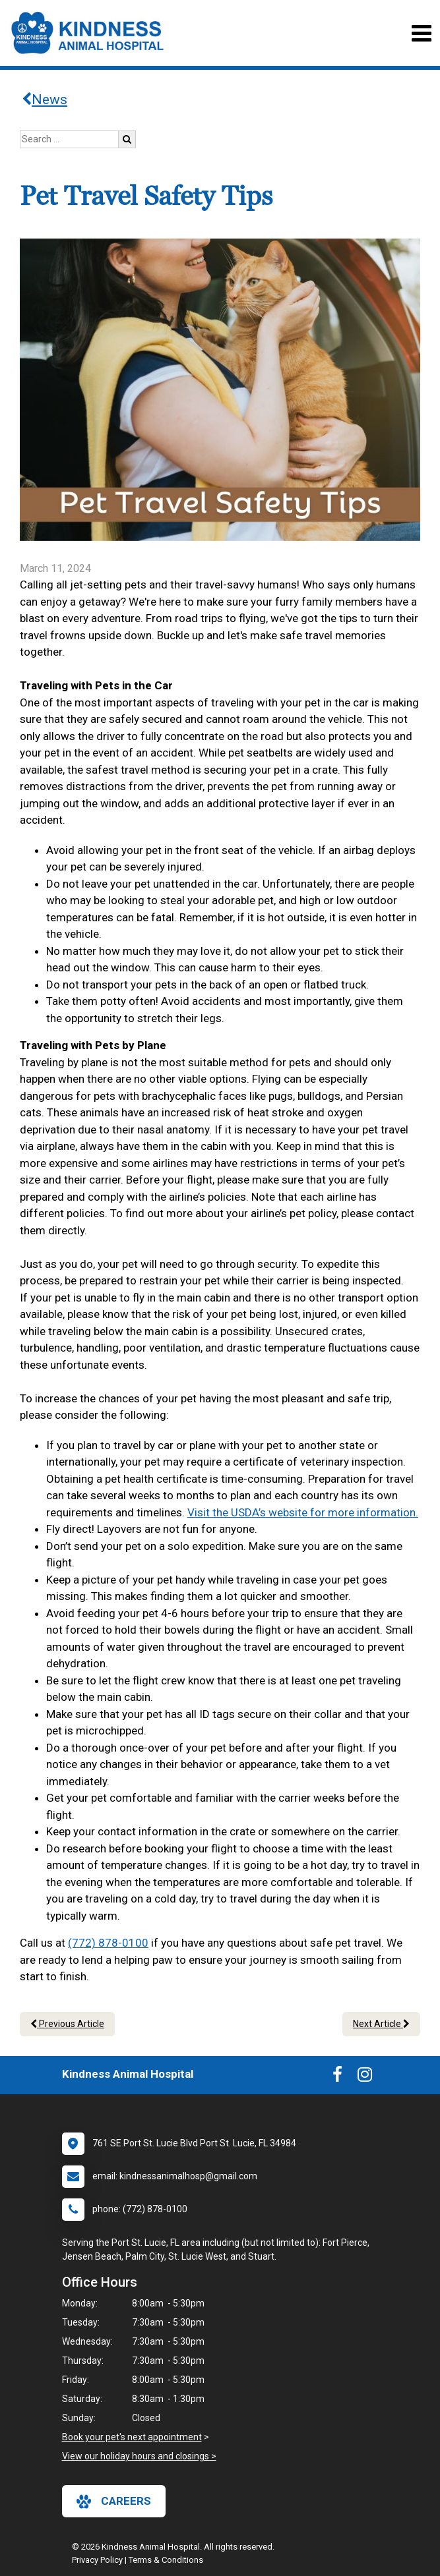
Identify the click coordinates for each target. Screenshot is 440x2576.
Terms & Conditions (166, 2560)
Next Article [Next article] (381, 2023)
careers (114, 2501)
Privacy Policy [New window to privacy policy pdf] (97, 2560)
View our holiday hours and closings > (139, 2456)
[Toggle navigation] (421, 33)
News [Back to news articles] (44, 99)
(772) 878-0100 (108, 1942)
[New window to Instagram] (365, 2077)
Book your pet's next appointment (132, 2437)
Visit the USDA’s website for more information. (302, 1512)
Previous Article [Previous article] (67, 2023)
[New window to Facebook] (337, 2077)
